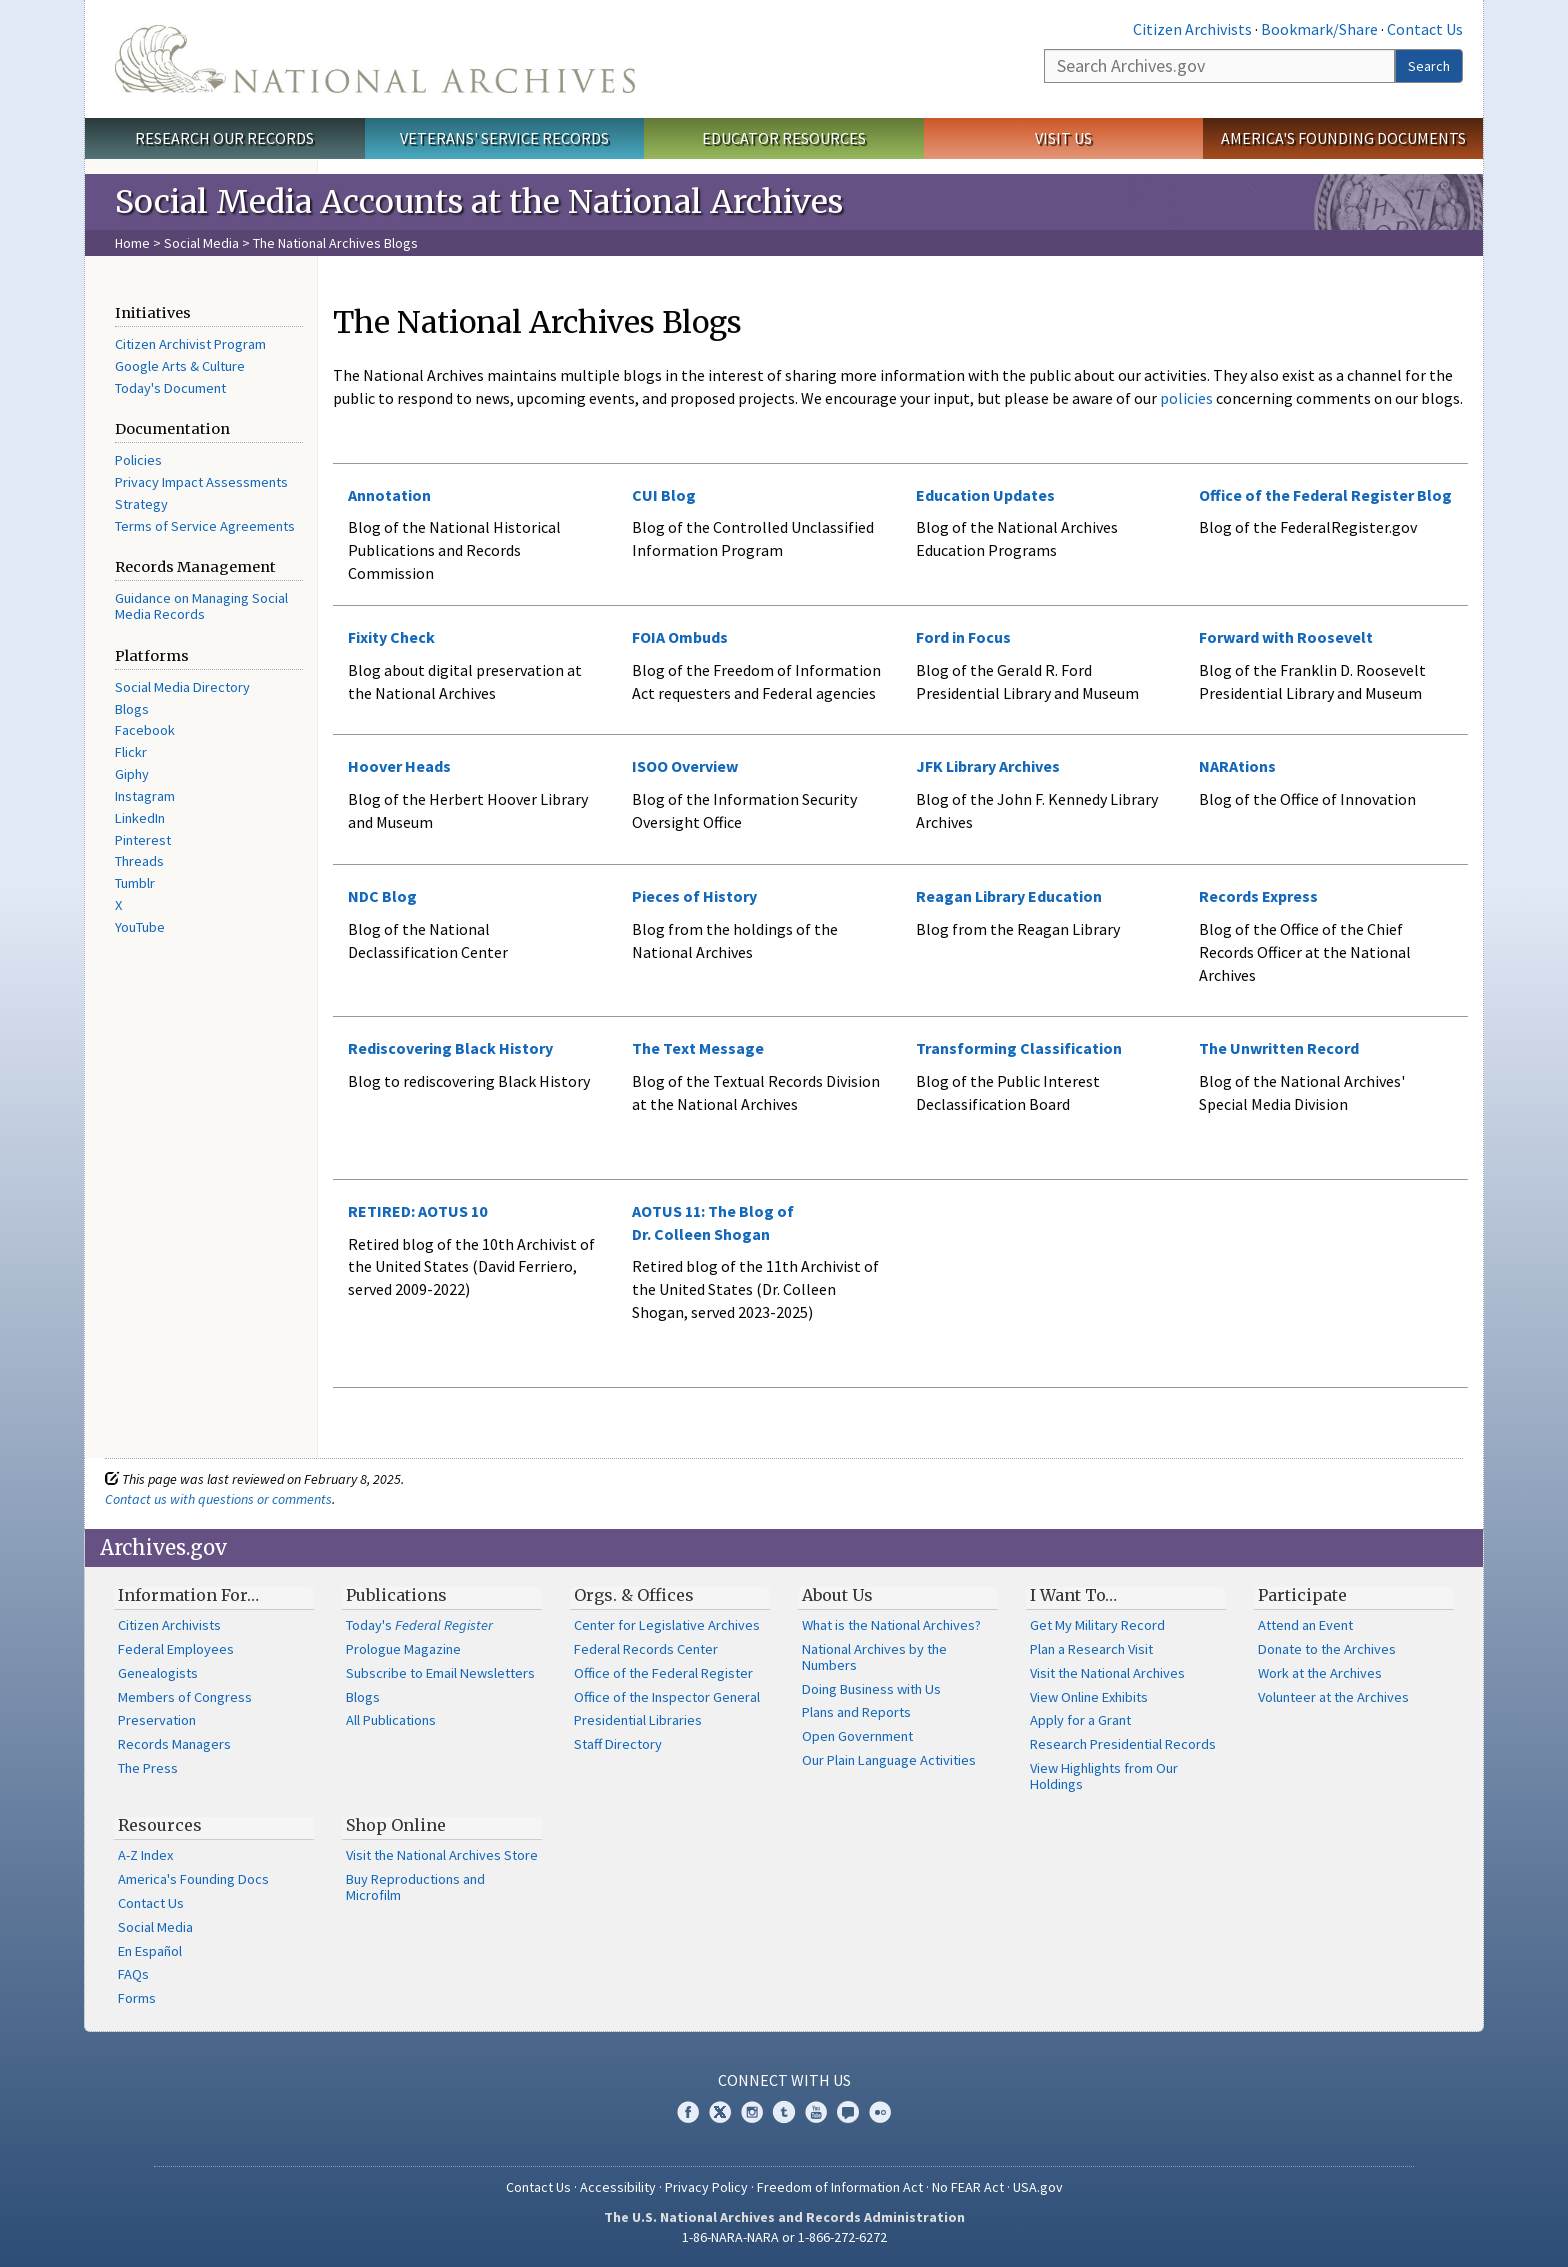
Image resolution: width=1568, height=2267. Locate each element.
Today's (419, 1625)
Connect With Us (784, 2080)
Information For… (188, 1595)
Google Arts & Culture (180, 366)
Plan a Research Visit (1091, 1649)
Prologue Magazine (403, 1649)
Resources (160, 1825)
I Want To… (1073, 1595)
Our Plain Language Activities (889, 1760)
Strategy (141, 504)
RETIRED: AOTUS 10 (417, 1211)
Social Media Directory (182, 687)
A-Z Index (145, 1855)
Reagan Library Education (1009, 896)
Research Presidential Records (1123, 1744)
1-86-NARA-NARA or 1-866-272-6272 (784, 2237)
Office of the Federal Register (663, 1673)
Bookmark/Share (1319, 29)
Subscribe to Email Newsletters (440, 1673)
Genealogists (158, 1673)
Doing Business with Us (871, 1689)
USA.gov (1038, 2187)
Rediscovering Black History (450, 1048)
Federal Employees (176, 1649)
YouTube (140, 927)
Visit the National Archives (1107, 1673)
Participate (1302, 1595)
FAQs (133, 1974)
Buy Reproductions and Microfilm (415, 1887)
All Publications (391, 1720)
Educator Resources (784, 138)
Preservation (157, 1720)
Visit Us (1063, 138)
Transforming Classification (1019, 1048)
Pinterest (143, 840)
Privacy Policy (706, 2187)
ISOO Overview (685, 766)
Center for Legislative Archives (667, 1625)
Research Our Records (224, 138)
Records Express (1258, 896)
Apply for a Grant (1080, 1720)
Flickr (131, 752)
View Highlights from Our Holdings (1104, 1776)
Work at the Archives (1320, 1673)
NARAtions (1237, 766)
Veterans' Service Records (504, 138)
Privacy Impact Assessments (201, 482)
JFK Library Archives (988, 766)
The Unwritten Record (1279, 1048)
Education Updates (985, 495)
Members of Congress (185, 1697)
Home (132, 243)
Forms (137, 1998)
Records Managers (174, 1744)
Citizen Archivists (1192, 29)
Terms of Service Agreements (205, 526)
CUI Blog (664, 495)
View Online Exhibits (1089, 1697)
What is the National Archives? (891, 1625)
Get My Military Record (1097, 1625)
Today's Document (170, 388)
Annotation (389, 495)
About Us (837, 1595)
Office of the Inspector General (667, 1697)
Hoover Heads (399, 766)
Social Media (201, 243)
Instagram (145, 796)
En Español (150, 1951)
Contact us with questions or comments (218, 1499)
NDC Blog (382, 896)
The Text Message (698, 1048)
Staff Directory (618, 1744)
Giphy (132, 774)
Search (1429, 66)
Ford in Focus (963, 637)
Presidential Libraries (638, 1720)
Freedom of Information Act (840, 2187)
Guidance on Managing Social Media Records (201, 606)
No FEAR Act (968, 2187)
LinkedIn (140, 818)
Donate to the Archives (1327, 1649)
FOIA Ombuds (680, 637)
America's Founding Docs (193, 1879)
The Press (148, 1768)
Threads (139, 861)
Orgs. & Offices (634, 1595)
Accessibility (618, 2187)
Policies (138, 460)
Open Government (857, 1736)
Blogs (132, 709)
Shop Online (396, 1825)
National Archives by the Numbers (874, 1657)
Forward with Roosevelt (1286, 637)
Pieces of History (694, 896)
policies (1185, 398)
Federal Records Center (646, 1649)
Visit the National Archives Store (442, 1855)
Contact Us (1425, 29)
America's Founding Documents (1343, 138)
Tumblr (135, 883)
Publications (396, 1595)
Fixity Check (391, 637)
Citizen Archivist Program (190, 344)
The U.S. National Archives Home (375, 59)
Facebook (145, 730)
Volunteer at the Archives (1333, 1697)
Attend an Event (1305, 1625)
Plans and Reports (856, 1712)
